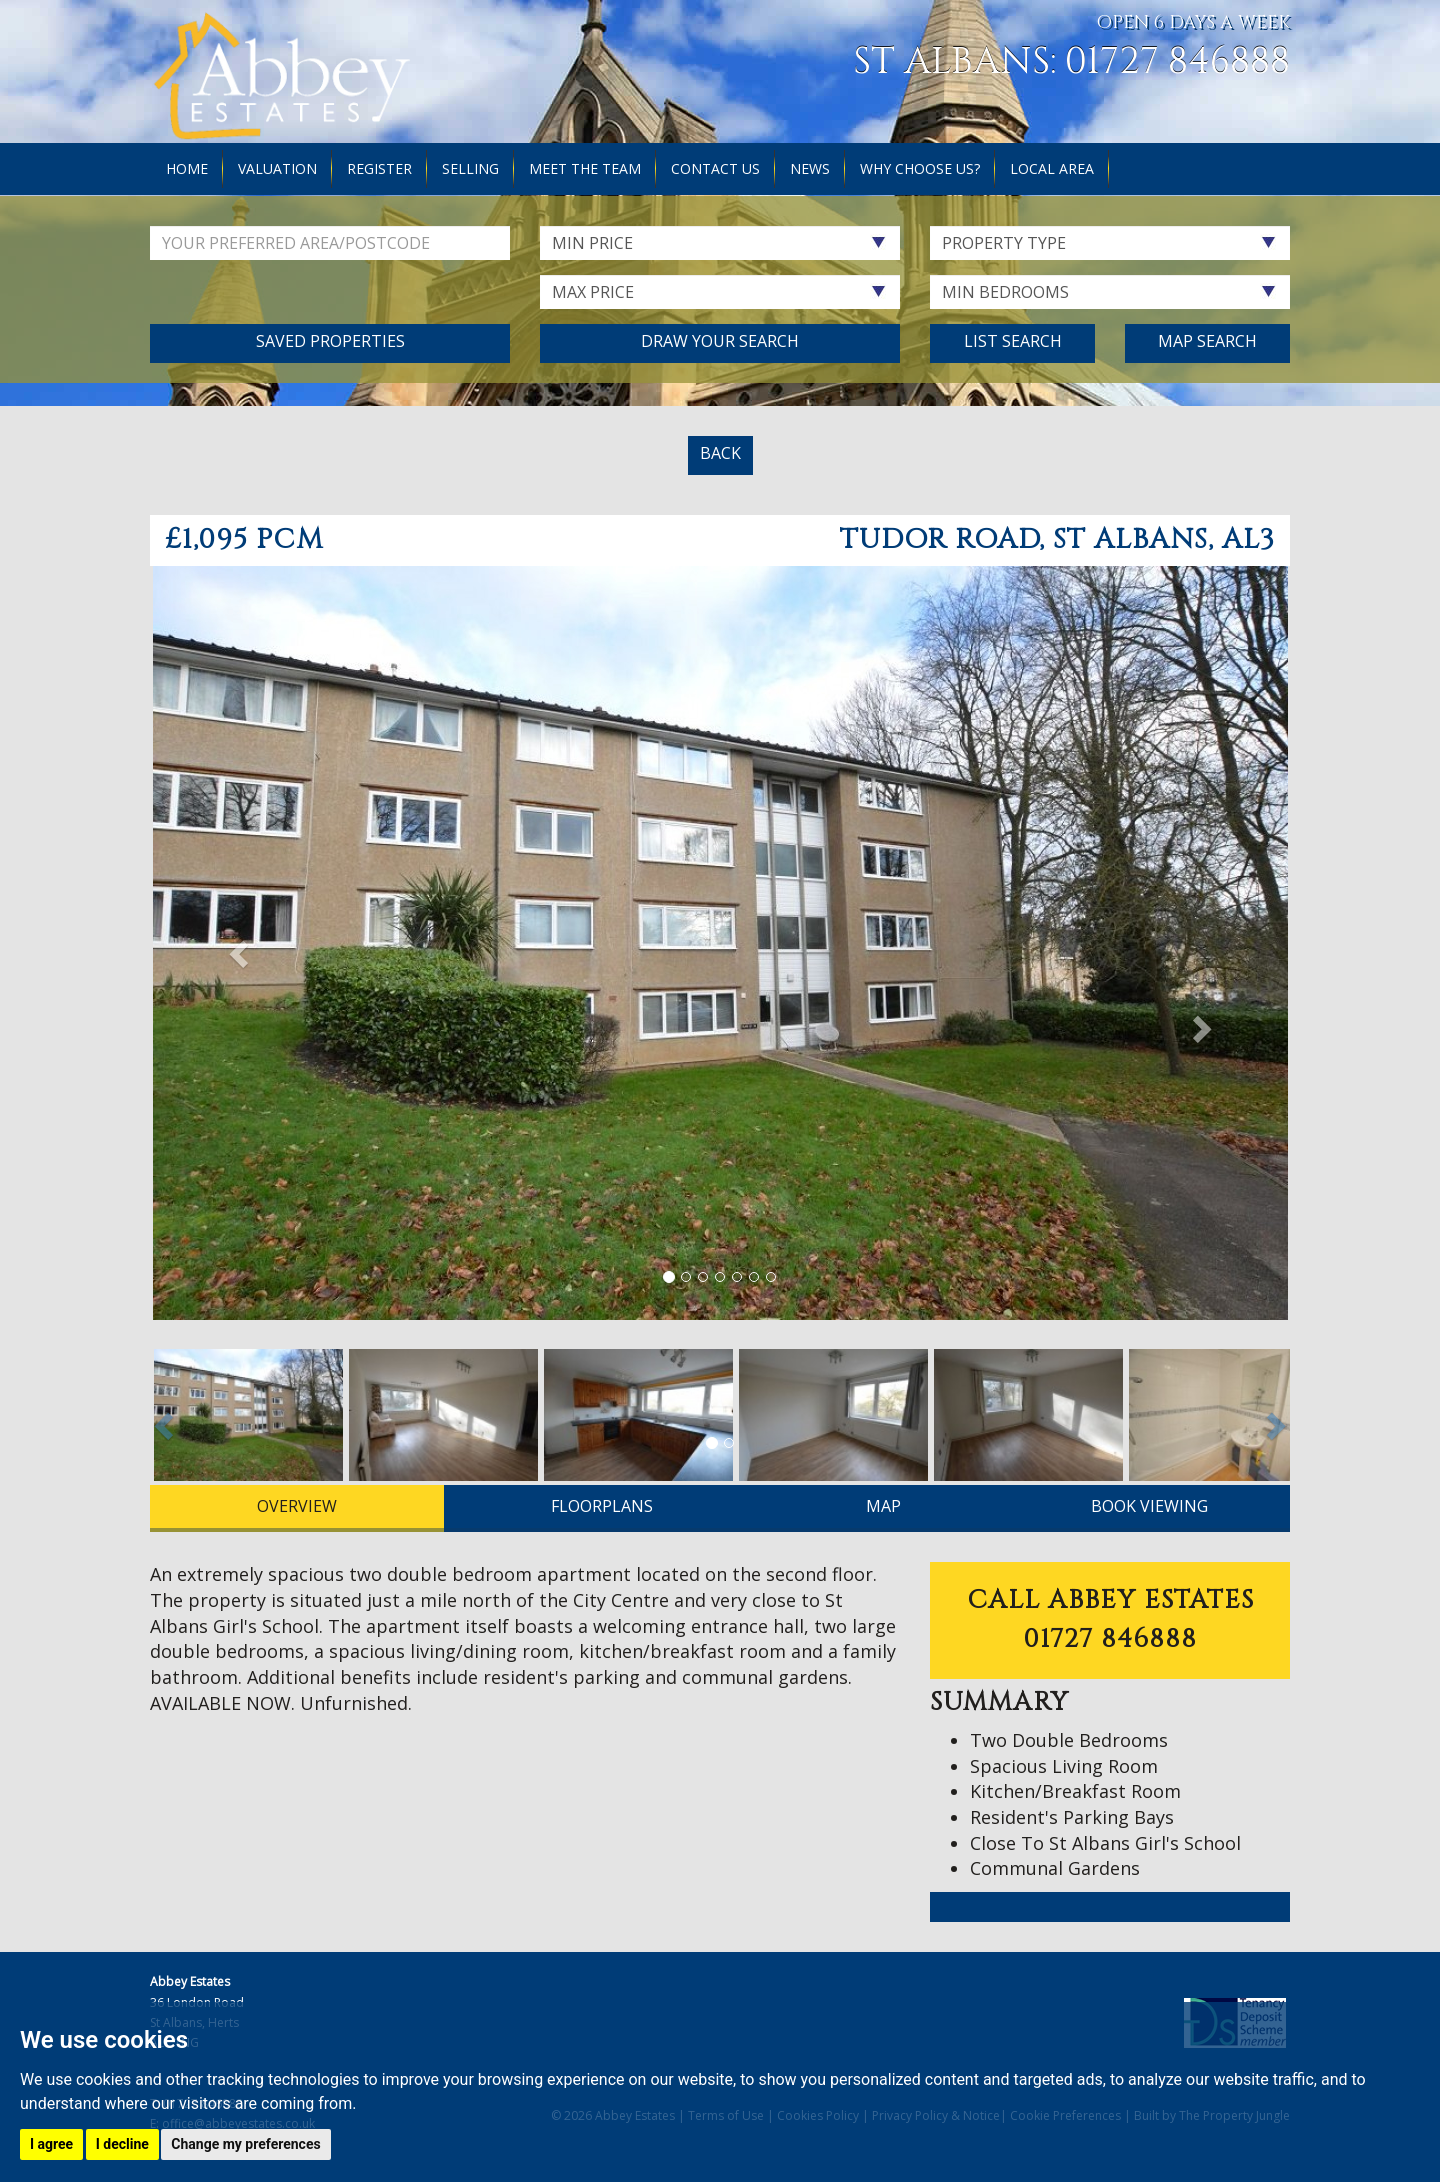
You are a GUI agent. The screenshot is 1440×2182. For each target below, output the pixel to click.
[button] (235, 948)
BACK (720, 453)
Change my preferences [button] (245, 2144)
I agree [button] (51, 2144)
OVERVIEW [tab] (297, 1506)
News (810, 168)
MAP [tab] (883, 1506)
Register (379, 168)
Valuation (277, 168)
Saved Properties (330, 341)
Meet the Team (585, 168)
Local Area (1052, 168)
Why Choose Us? (920, 168)
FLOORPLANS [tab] (602, 1506)
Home (187, 168)
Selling (470, 168)
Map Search (1207, 341)
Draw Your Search (720, 341)
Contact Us (715, 168)
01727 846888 (1177, 62)
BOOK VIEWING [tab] (1149, 1506)
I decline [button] (122, 2144)
